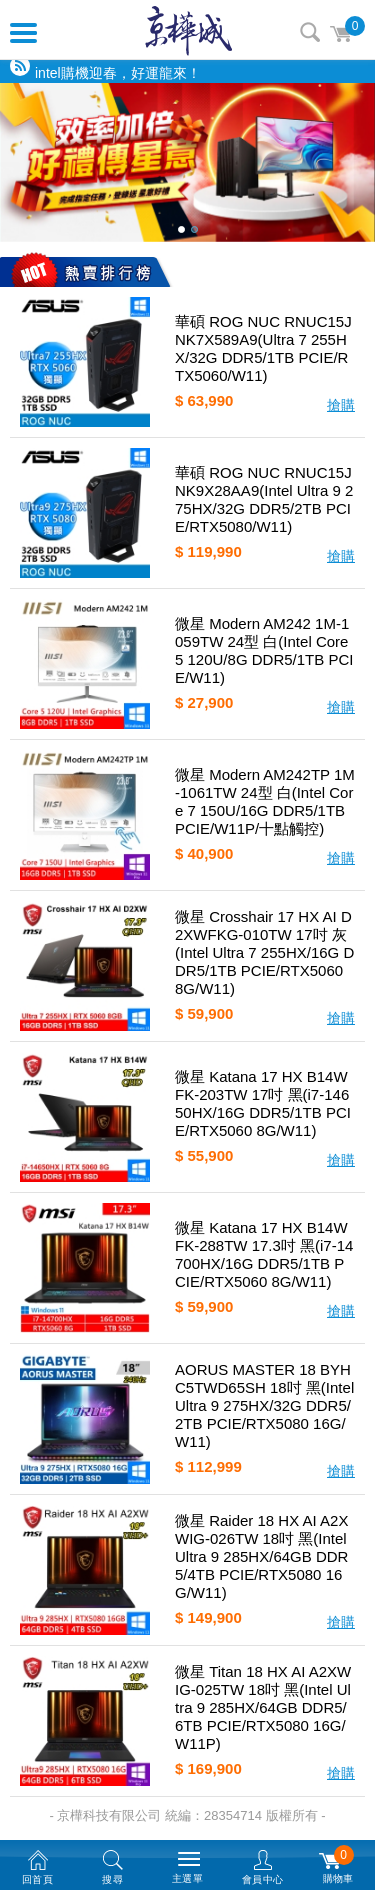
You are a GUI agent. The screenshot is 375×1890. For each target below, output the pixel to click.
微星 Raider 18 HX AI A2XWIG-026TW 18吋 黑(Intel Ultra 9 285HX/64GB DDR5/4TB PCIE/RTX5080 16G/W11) (261, 1556)
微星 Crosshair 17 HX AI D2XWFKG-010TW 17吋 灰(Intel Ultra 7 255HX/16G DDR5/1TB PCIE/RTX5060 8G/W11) (264, 952)
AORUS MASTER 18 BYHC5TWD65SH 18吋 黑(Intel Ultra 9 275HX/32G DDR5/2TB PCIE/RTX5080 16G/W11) (264, 1405)
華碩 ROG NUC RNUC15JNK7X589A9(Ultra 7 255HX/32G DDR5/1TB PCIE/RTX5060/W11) (263, 348)
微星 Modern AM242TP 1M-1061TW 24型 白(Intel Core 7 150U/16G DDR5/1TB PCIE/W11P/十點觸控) (265, 801)
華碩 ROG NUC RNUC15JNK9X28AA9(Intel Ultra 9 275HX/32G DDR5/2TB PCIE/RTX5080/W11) (264, 499)
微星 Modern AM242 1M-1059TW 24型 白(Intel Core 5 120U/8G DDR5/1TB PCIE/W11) (264, 650)
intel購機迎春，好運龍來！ (118, 73)
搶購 (341, 405)
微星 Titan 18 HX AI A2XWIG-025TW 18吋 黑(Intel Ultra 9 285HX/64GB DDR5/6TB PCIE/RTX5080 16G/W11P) (263, 1707)
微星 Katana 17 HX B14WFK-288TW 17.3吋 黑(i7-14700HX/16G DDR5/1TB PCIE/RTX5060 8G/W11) (264, 1254)
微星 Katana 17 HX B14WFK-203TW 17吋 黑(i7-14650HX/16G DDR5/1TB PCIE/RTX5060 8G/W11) (263, 1103)
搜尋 (310, 32)
